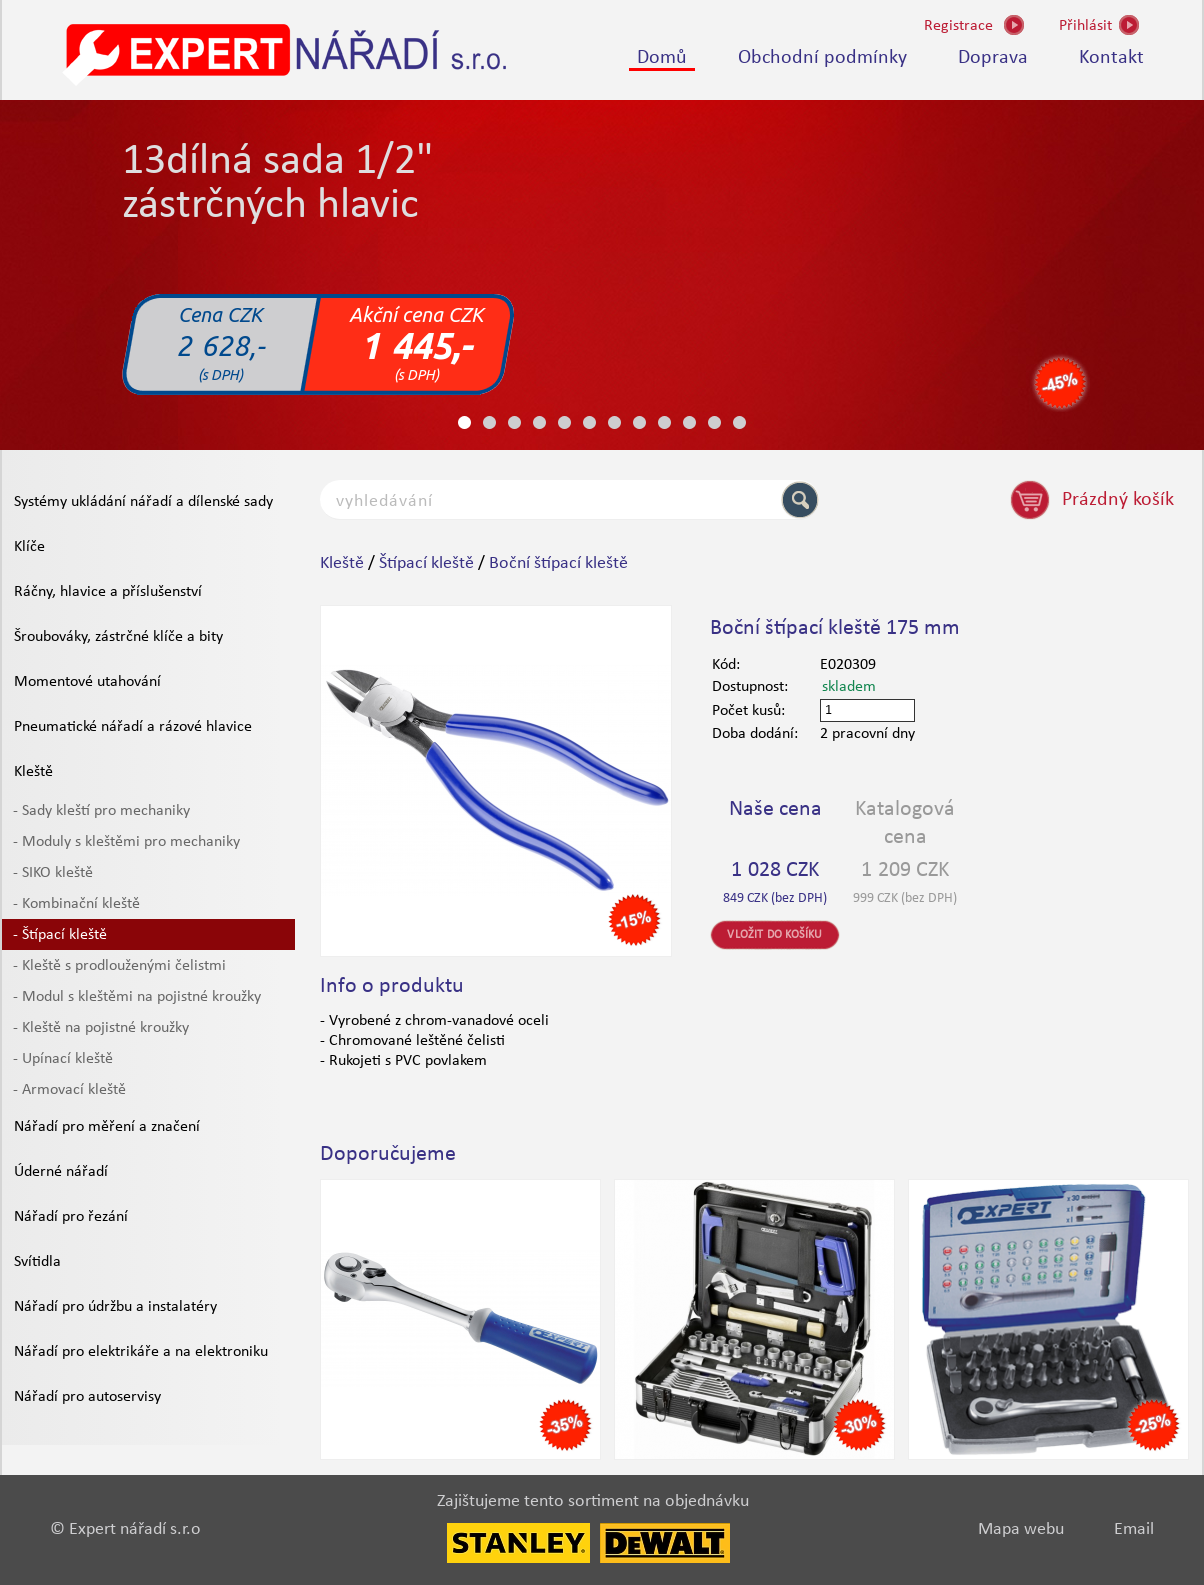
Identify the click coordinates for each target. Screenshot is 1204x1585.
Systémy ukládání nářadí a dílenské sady (143, 502)
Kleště (33, 772)
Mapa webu (1021, 1529)
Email (1134, 1529)
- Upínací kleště (63, 1059)
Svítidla (37, 1262)
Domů (662, 58)
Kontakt (1111, 58)
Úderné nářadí (61, 1172)
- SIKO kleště (53, 873)
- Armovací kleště (69, 1090)
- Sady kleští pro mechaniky (101, 811)
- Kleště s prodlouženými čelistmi (119, 966)
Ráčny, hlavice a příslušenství (108, 592)
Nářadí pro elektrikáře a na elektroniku (141, 1352)
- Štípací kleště (60, 935)
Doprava (993, 58)
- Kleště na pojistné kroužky (101, 1028)
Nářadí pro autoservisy (87, 1397)
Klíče (29, 547)
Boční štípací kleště (558, 563)
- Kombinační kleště (76, 904)
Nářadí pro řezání (71, 1217)
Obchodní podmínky (822, 58)
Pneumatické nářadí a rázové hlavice (133, 727)
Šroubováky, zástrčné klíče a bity (118, 637)
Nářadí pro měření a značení (107, 1127)
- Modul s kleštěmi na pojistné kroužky (137, 997)
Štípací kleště (426, 563)
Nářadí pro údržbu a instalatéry (115, 1307)
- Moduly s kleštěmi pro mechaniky (126, 842)
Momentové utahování (87, 682)
